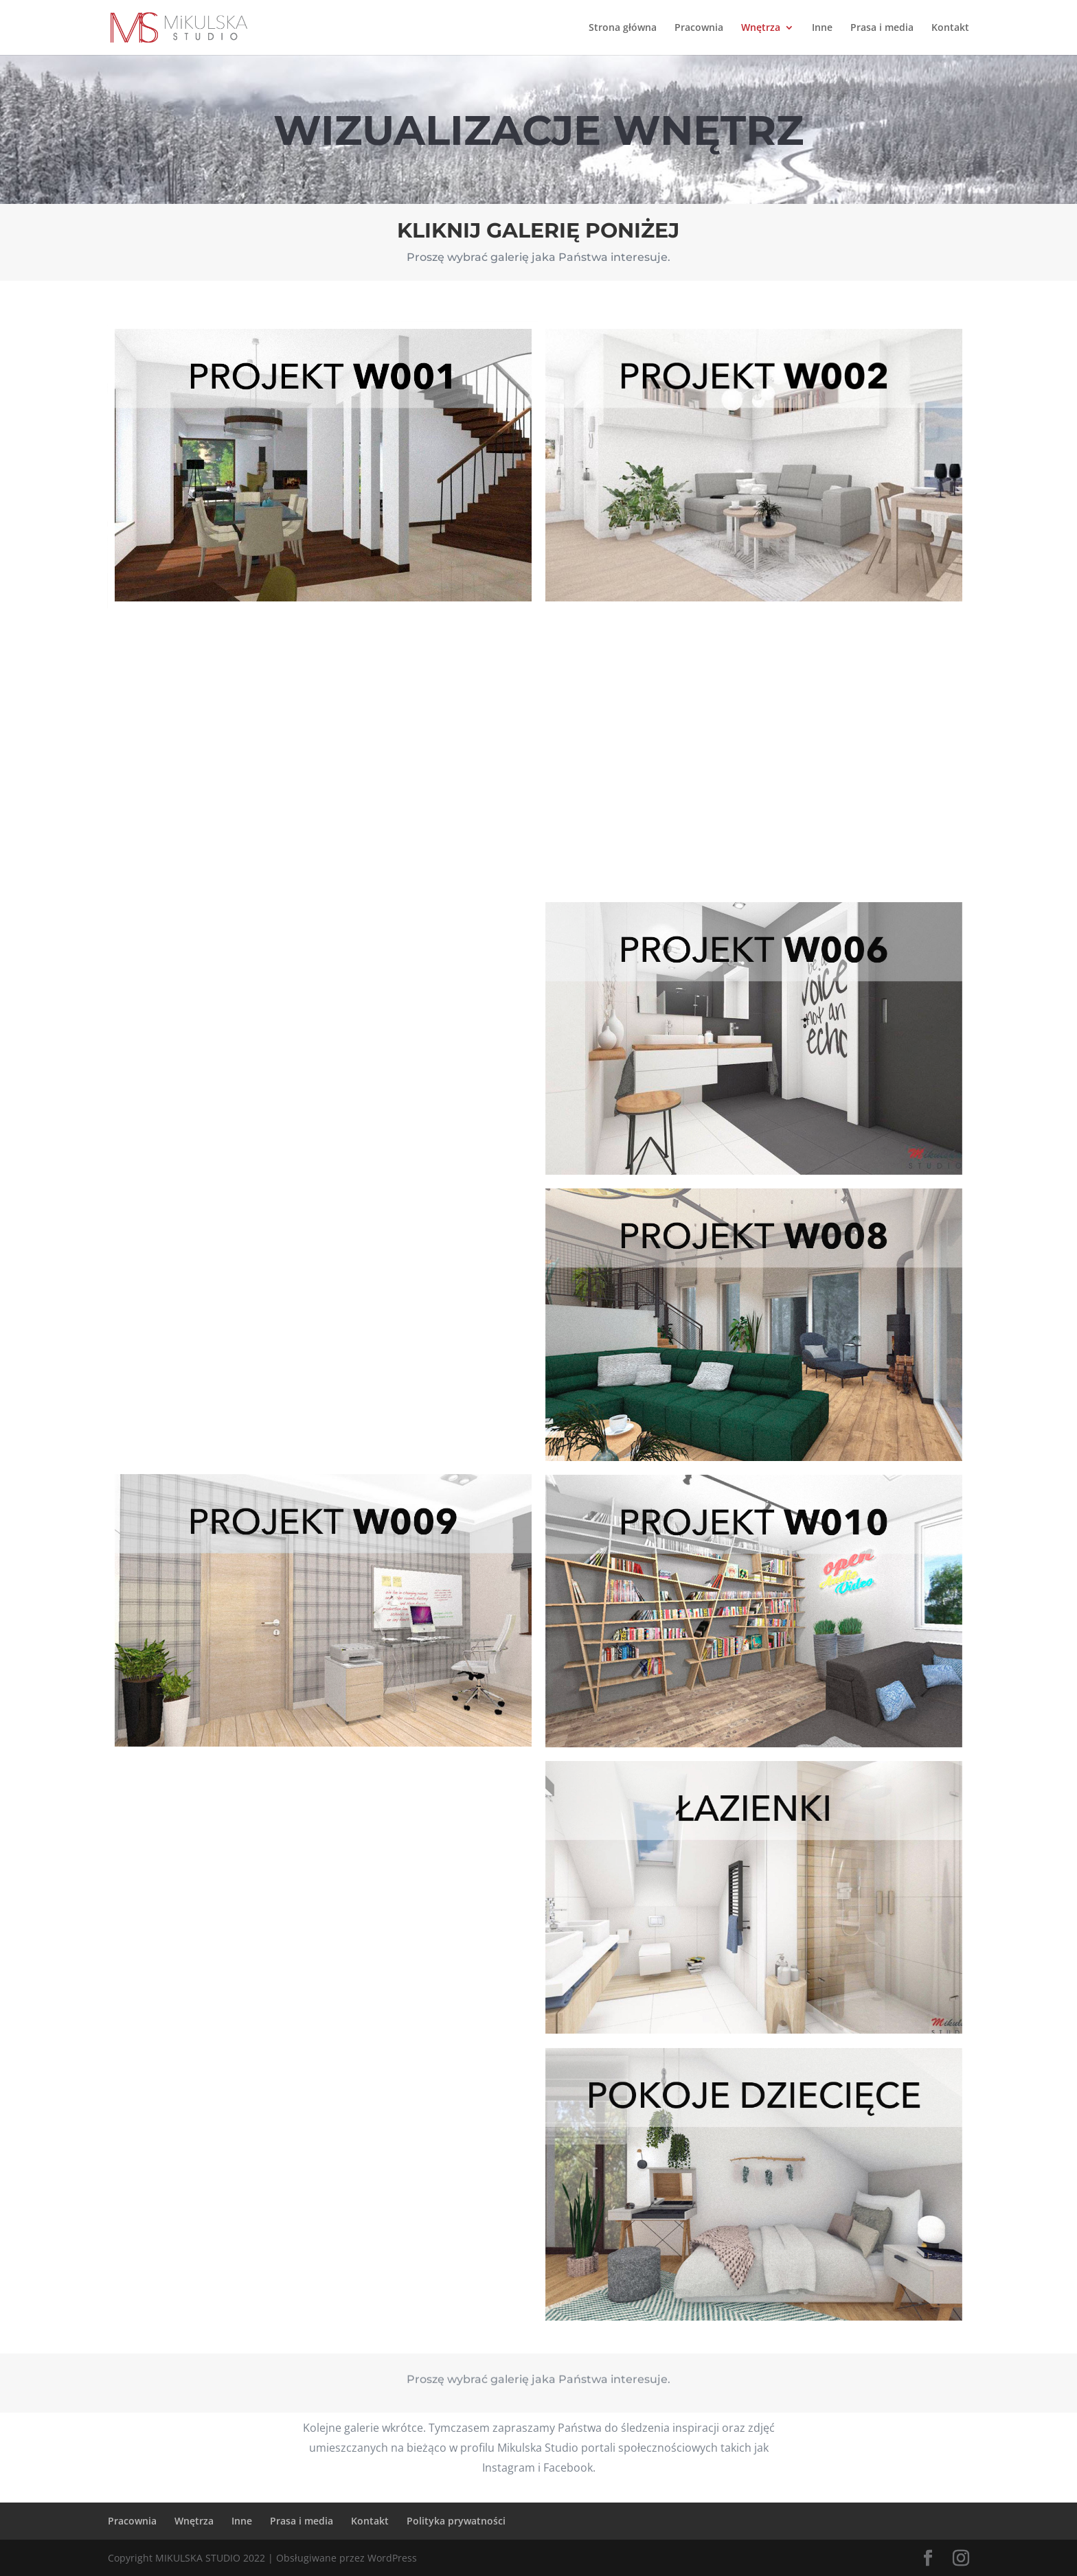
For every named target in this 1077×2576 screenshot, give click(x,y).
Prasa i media (882, 28)
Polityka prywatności (456, 2520)
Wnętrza (760, 28)
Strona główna (623, 28)
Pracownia (698, 28)
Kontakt (950, 28)
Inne (822, 28)
